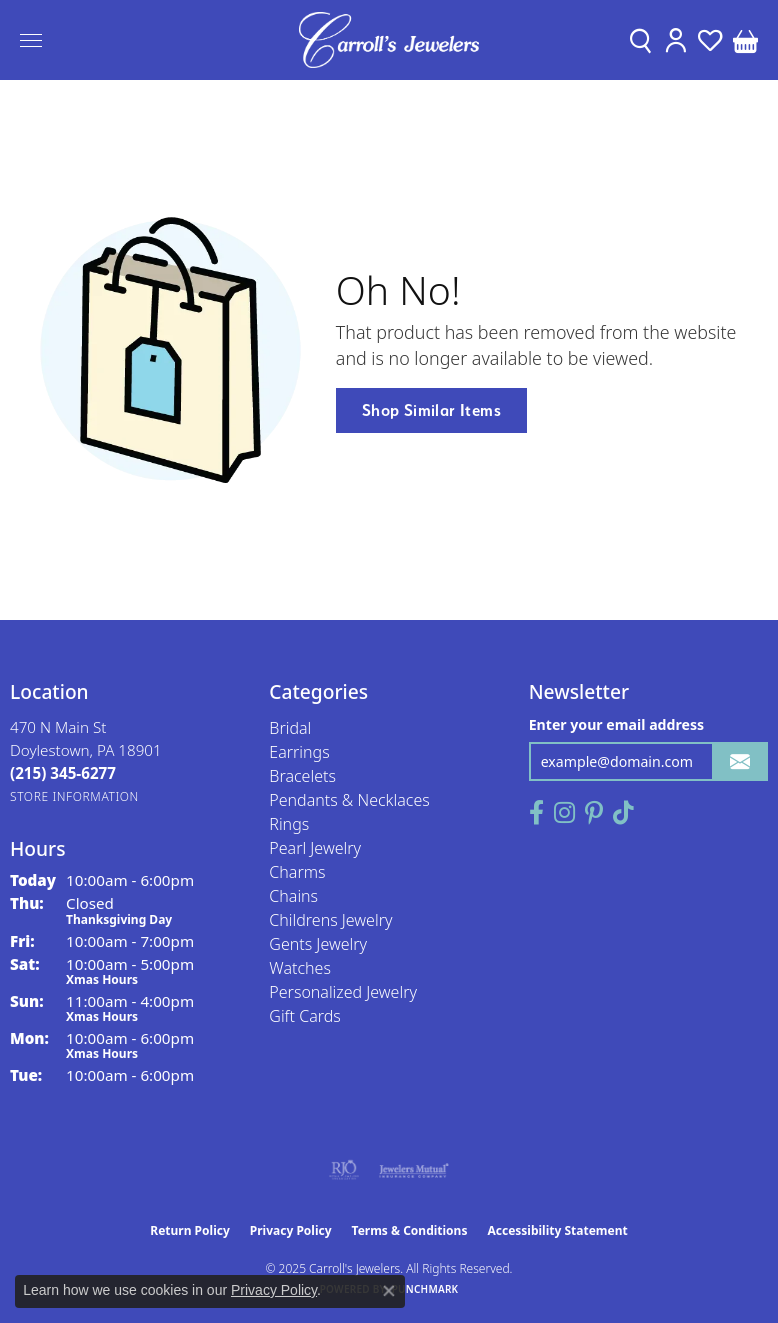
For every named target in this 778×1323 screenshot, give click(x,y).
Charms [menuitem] (297, 872)
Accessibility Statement (557, 1230)
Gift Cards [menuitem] (304, 1016)
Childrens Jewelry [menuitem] (330, 920)
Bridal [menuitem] (290, 728)
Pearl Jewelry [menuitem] (315, 848)
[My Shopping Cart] (745, 40)
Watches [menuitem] (300, 968)
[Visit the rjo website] (344, 1170)
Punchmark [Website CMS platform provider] (425, 1289)
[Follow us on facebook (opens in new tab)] (536, 813)
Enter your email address (616, 724)
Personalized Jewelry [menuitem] (343, 992)
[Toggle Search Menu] (640, 40)
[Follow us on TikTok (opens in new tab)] (623, 813)
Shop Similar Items (431, 410)
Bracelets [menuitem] (302, 776)
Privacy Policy (291, 1230)
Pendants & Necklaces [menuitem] (349, 800)
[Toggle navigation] (31, 40)
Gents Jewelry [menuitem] (318, 944)
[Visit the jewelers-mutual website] (413, 1170)
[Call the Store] (63, 773)
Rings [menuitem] (289, 824)
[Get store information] (74, 796)
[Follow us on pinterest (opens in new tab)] (594, 813)
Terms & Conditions (410, 1230)
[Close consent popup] (389, 1291)
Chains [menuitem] (293, 896)
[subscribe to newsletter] (740, 761)
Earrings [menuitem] (299, 752)
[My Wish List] (710, 40)
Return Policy (190, 1230)
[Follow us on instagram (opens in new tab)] (564, 813)
